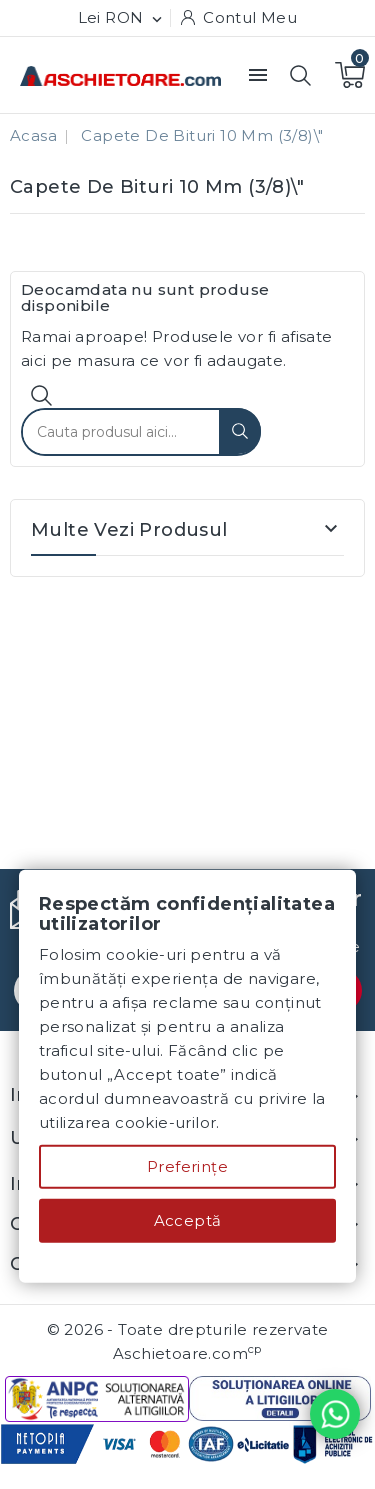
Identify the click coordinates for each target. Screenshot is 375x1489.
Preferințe (187, 1166)
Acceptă (188, 1220)
